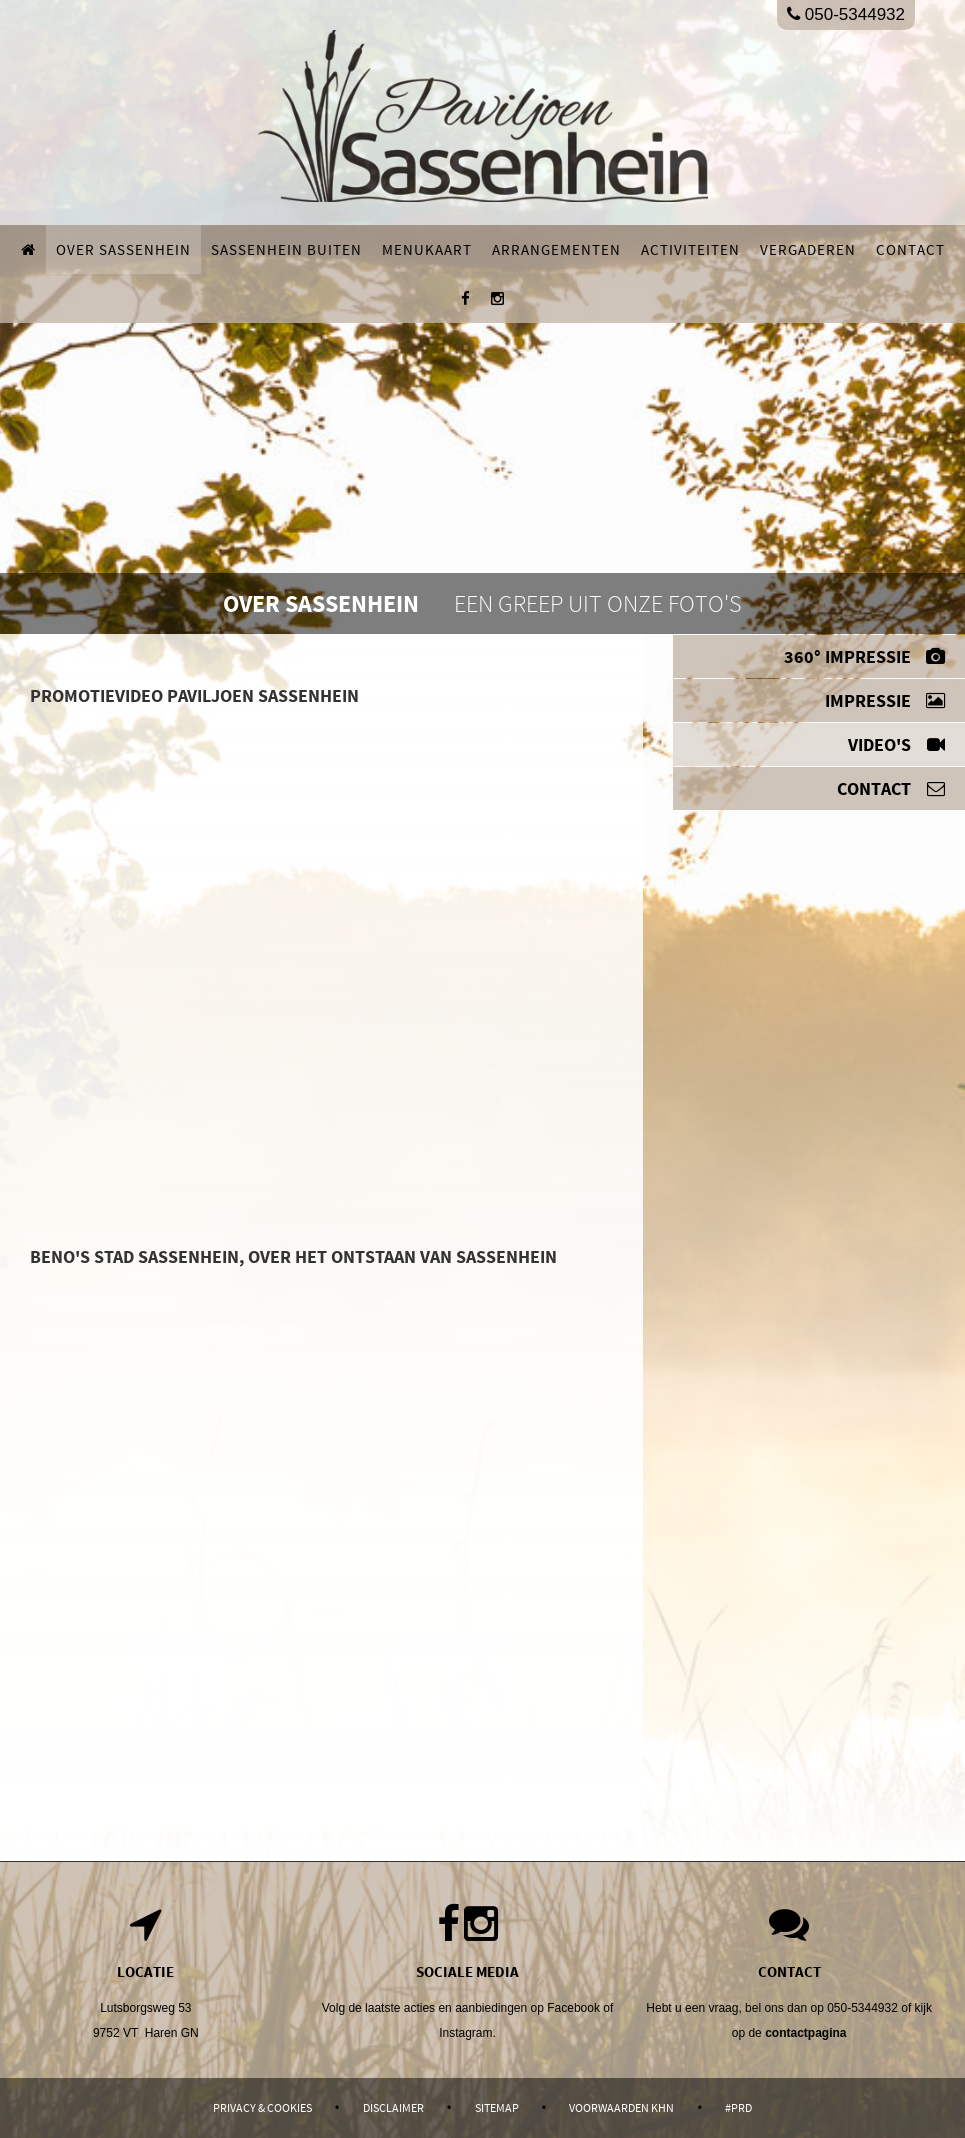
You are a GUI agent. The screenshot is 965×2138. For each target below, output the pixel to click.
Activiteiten (690, 249)
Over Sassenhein (123, 249)
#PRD (738, 2107)
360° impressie (864, 656)
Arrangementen (556, 249)
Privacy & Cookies (262, 2107)
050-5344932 (846, 14)
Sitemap (497, 2107)
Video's (896, 744)
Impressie (885, 700)
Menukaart (427, 249)
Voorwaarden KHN (621, 2107)
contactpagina (805, 2033)
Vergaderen (808, 249)
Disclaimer (393, 2107)
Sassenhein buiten (286, 249)
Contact (910, 249)
